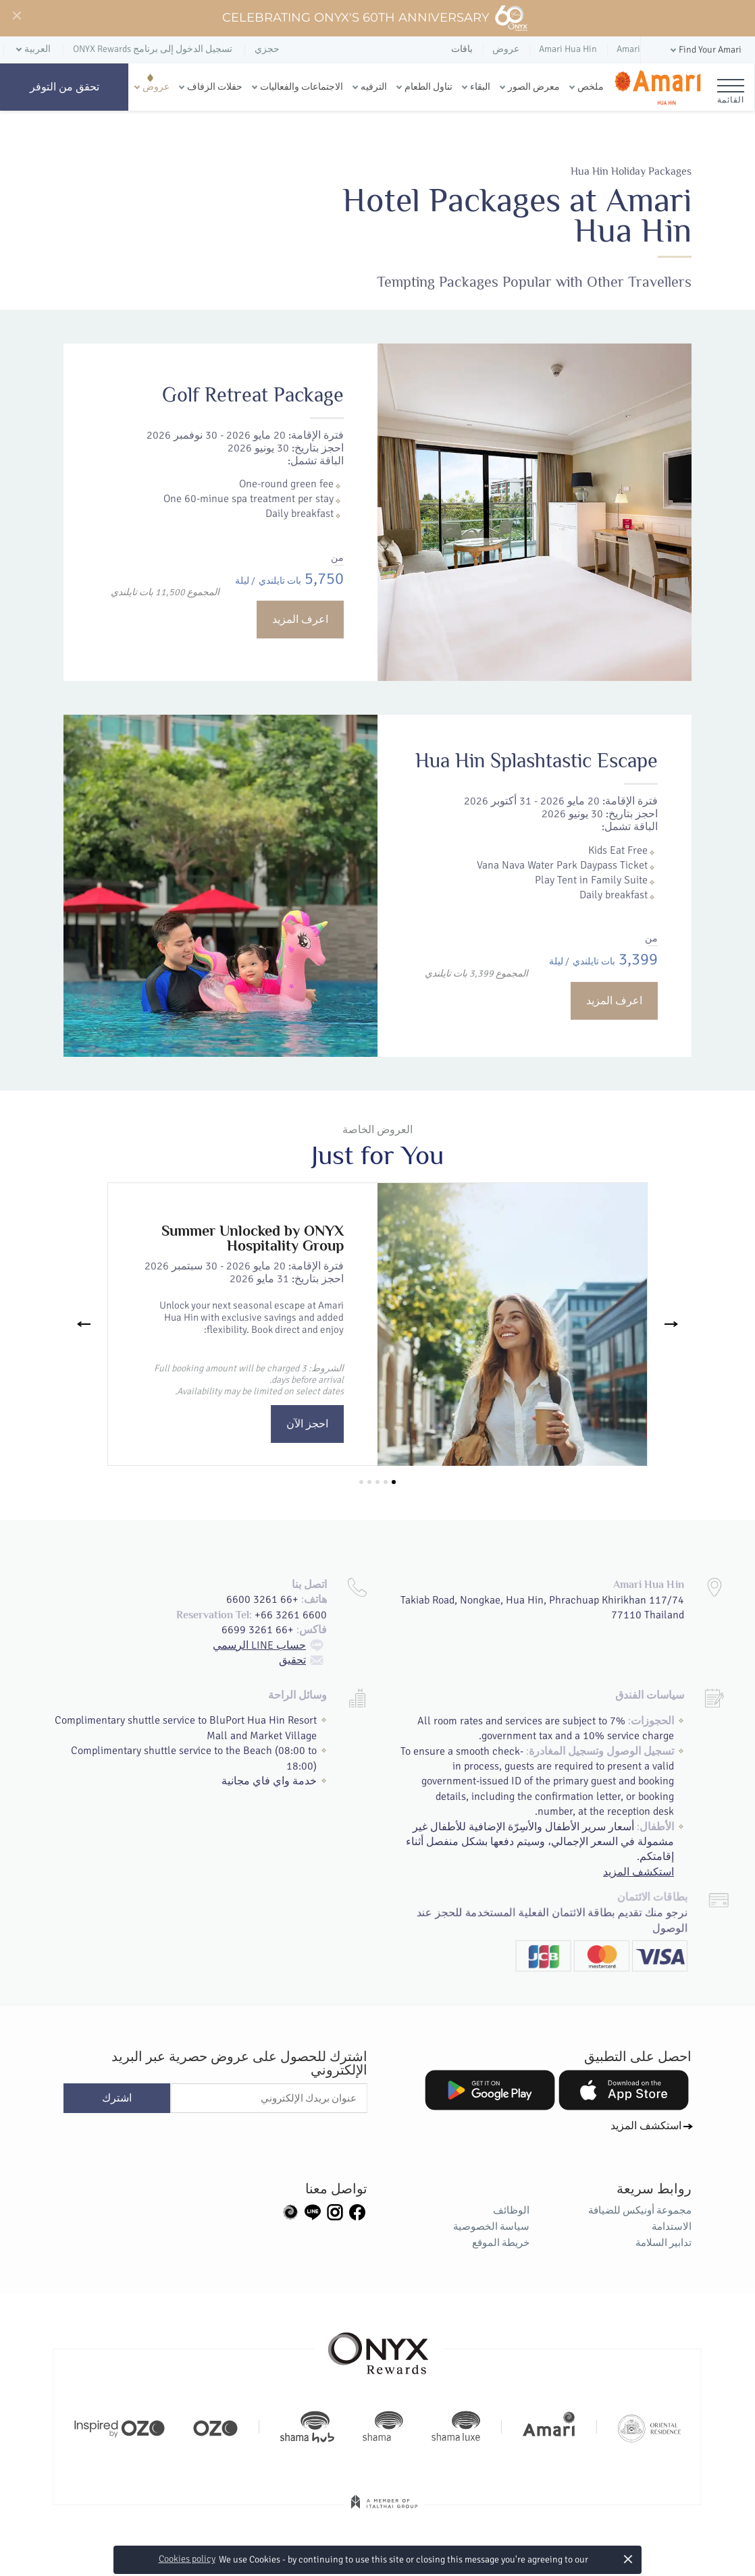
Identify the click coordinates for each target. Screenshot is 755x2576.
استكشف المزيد (645, 2126)
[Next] (671, 1324)
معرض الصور (534, 86)
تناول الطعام (428, 86)
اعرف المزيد (300, 619)
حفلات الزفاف (214, 86)
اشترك (117, 2098)
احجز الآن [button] (307, 1424)
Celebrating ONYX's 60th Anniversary (375, 18)
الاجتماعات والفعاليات (301, 86)
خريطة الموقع (500, 2243)
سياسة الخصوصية (491, 2226)
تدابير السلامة (663, 2243)
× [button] (628, 2559)
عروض (156, 86)
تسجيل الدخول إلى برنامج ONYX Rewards (152, 49)
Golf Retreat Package (253, 394)
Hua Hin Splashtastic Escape (474, 875)
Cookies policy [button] (187, 2559)
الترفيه (374, 86)
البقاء (480, 86)
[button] (704, 50)
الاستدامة (672, 2226)
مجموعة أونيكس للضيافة (640, 2210)
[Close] (16, 16)
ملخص (590, 86)
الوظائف (511, 2210)
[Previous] (83, 1324)
